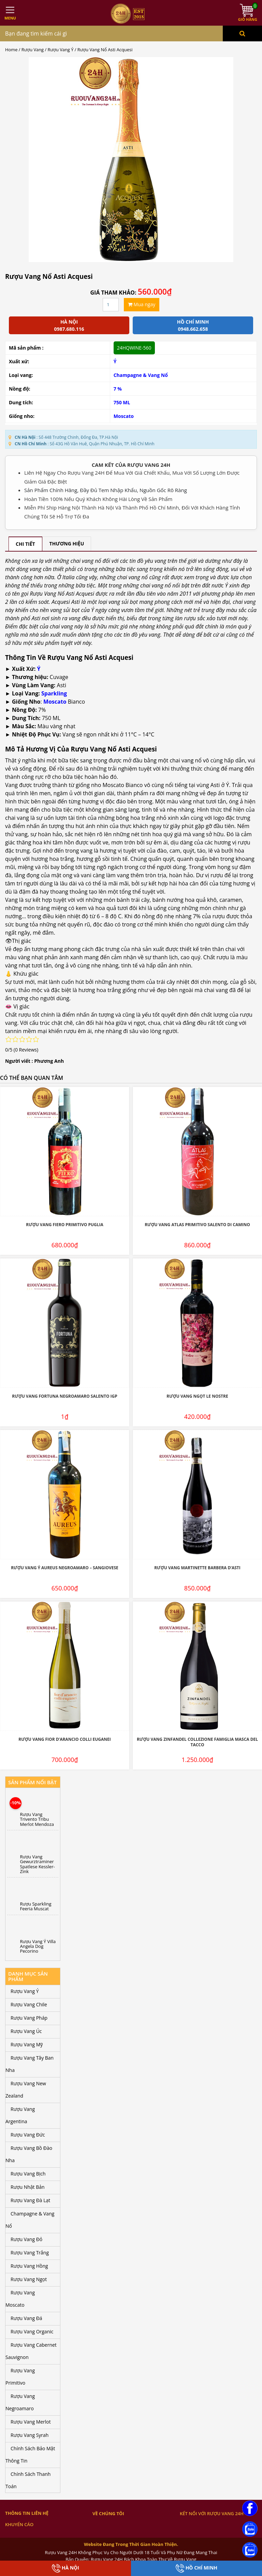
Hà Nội (65, 2568)
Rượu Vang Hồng (29, 2266)
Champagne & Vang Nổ (141, 375)
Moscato (124, 416)
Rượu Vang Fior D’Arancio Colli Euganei (64, 1739)
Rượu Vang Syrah (29, 2435)
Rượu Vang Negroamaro (20, 2402)
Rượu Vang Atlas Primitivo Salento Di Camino (197, 1225)
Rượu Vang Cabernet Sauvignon (31, 2351)
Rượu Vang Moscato (20, 2298)
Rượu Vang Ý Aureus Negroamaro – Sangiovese (64, 1568)
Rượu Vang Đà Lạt (30, 2200)
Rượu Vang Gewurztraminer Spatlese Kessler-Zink (37, 1864)
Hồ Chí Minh (196, 2568)
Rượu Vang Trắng (30, 2252)
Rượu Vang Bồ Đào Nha (28, 2154)
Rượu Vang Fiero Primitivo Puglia (64, 1225)
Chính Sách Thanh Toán (27, 2480)
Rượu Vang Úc (26, 2031)
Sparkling (54, 693)
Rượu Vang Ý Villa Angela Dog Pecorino (38, 1946)
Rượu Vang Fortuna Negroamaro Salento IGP (64, 1396)
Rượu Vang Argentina (20, 2115)
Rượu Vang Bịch (28, 2173)
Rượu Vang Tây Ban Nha (29, 2064)
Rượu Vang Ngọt (29, 2279)
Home (11, 49)
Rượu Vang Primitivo (20, 2376)
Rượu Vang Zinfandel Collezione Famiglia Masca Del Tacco (197, 1742)
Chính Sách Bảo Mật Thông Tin (30, 2454)
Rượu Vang (32, 49)
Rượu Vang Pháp (29, 2018)
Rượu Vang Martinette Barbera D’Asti (197, 1568)
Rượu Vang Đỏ (26, 2239)
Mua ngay (141, 304)
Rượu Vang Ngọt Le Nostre (197, 1396)
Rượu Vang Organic (32, 2331)
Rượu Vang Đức (28, 2134)
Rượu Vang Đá (26, 2318)
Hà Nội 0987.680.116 (69, 325)
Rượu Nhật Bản (28, 2187)
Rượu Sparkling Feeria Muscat (36, 1906)
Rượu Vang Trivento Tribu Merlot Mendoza (37, 1819)
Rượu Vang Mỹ (27, 2044)
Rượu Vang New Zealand (25, 2089)
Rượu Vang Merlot (31, 2421)
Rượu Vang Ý (61, 49)
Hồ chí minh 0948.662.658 (193, 325)
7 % (118, 388)
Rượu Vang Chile (29, 2004)
